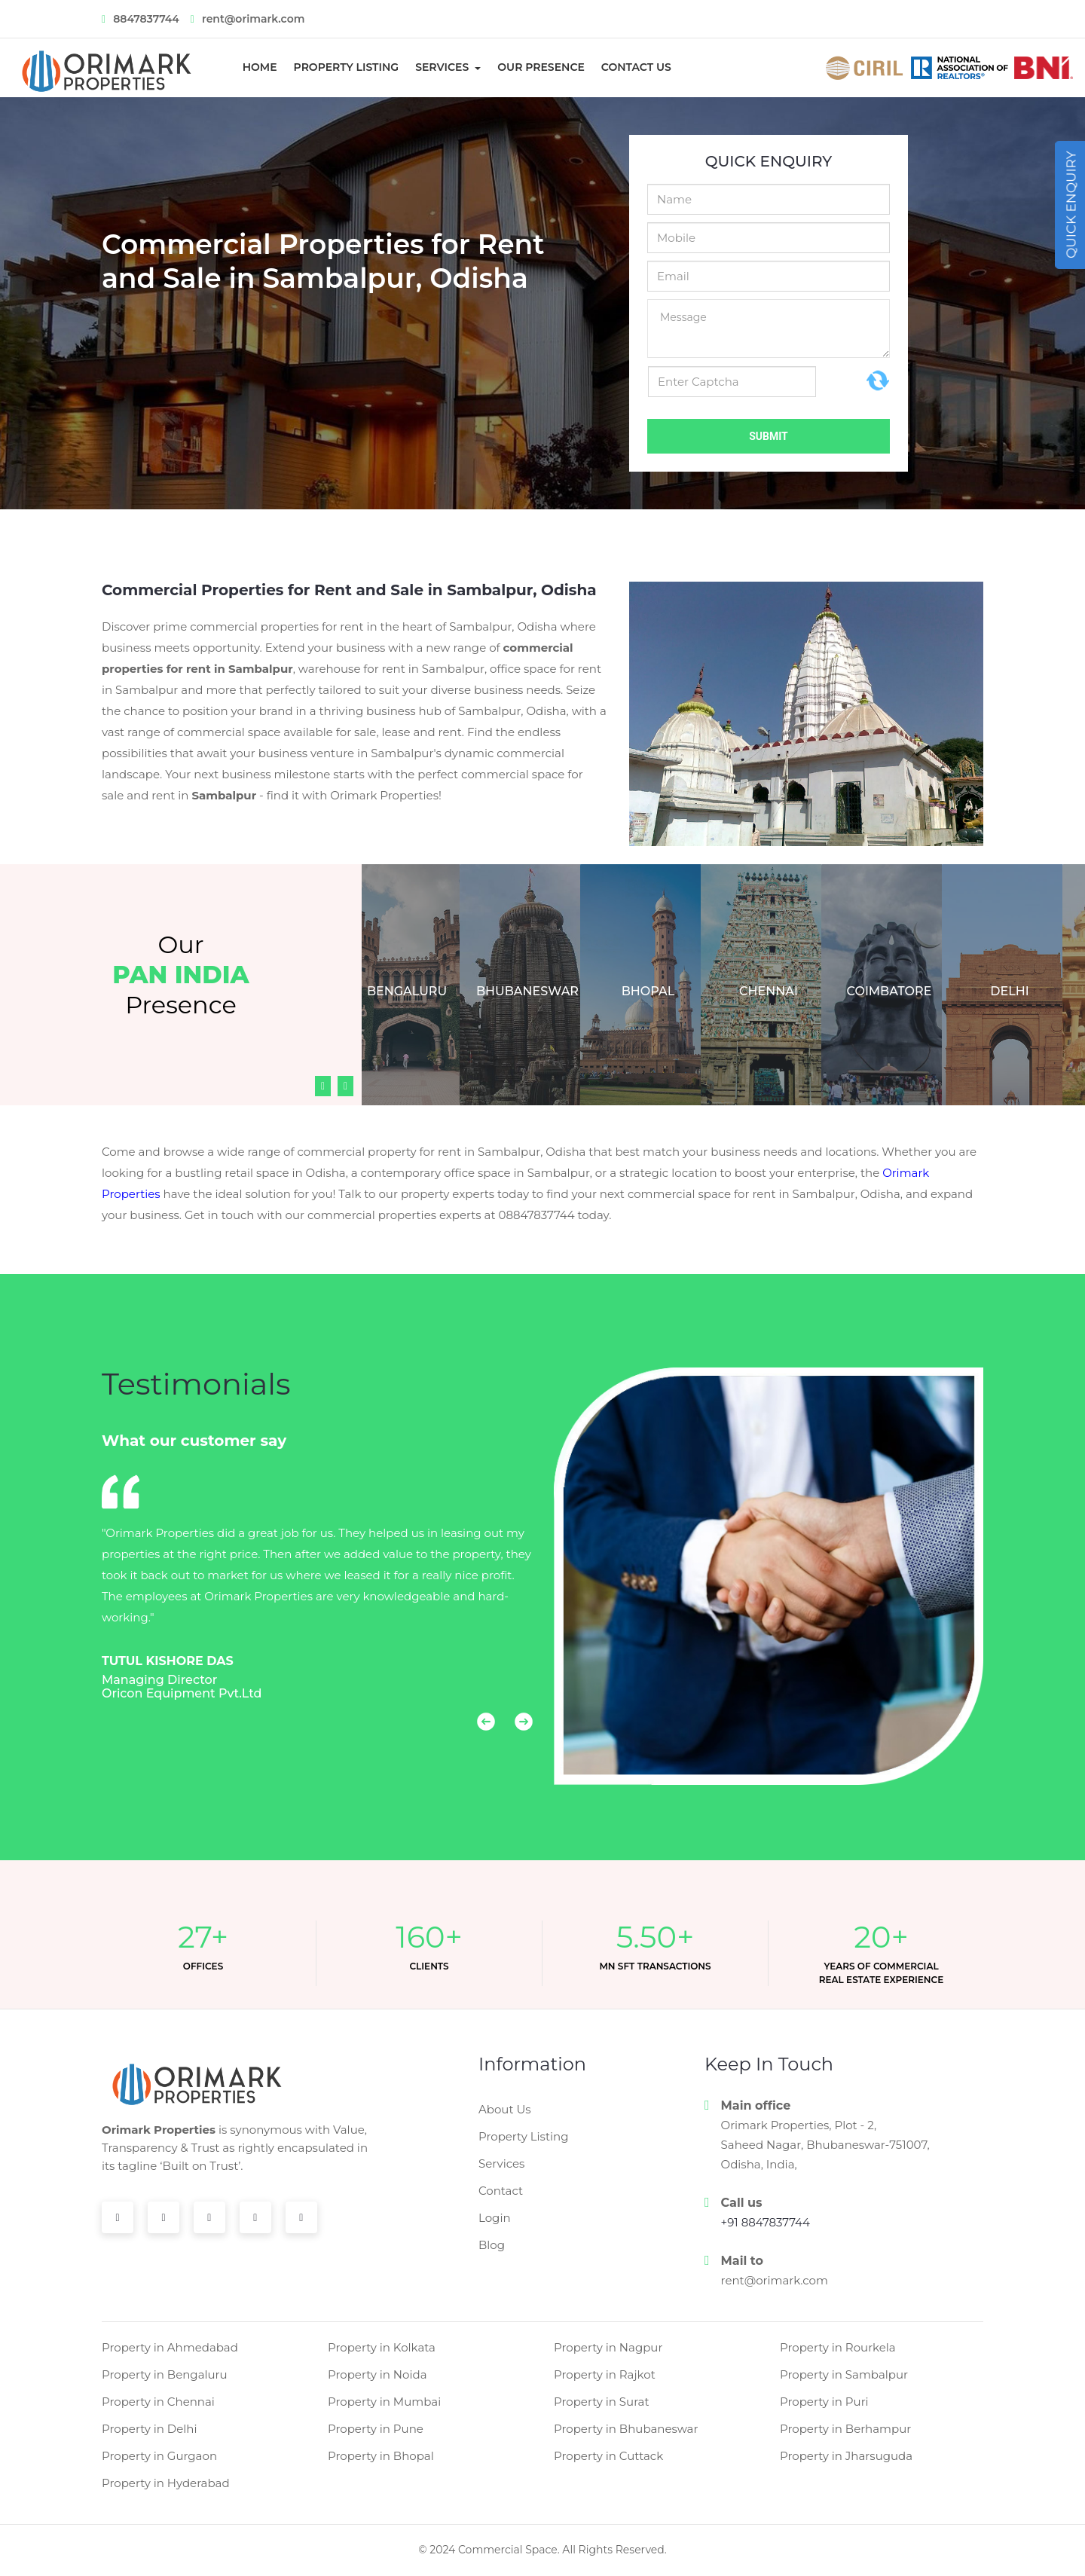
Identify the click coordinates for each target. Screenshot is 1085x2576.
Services (501, 2163)
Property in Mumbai (384, 2401)
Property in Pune (375, 2429)
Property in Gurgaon (159, 2456)
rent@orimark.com (774, 2280)
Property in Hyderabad (166, 2483)
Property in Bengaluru (165, 2374)
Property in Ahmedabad (170, 2347)
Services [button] (443, 67)
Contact (500, 2190)
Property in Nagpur (608, 2347)
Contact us (636, 67)
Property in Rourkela (838, 2347)
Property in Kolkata (382, 2347)
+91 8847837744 (765, 2222)
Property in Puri (824, 2401)
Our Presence (541, 67)
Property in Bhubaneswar (626, 2429)
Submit (768, 436)
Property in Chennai (158, 2401)
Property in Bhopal (381, 2456)
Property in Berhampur (845, 2429)
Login (494, 2218)
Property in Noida (377, 2374)
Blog (491, 2245)
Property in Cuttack (608, 2456)
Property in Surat (601, 2401)
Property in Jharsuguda (846, 2456)
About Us (504, 2109)
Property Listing (346, 67)
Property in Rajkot (605, 2374)
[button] (477, 1729)
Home (265, 67)
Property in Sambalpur (844, 2374)
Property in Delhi (149, 2429)
